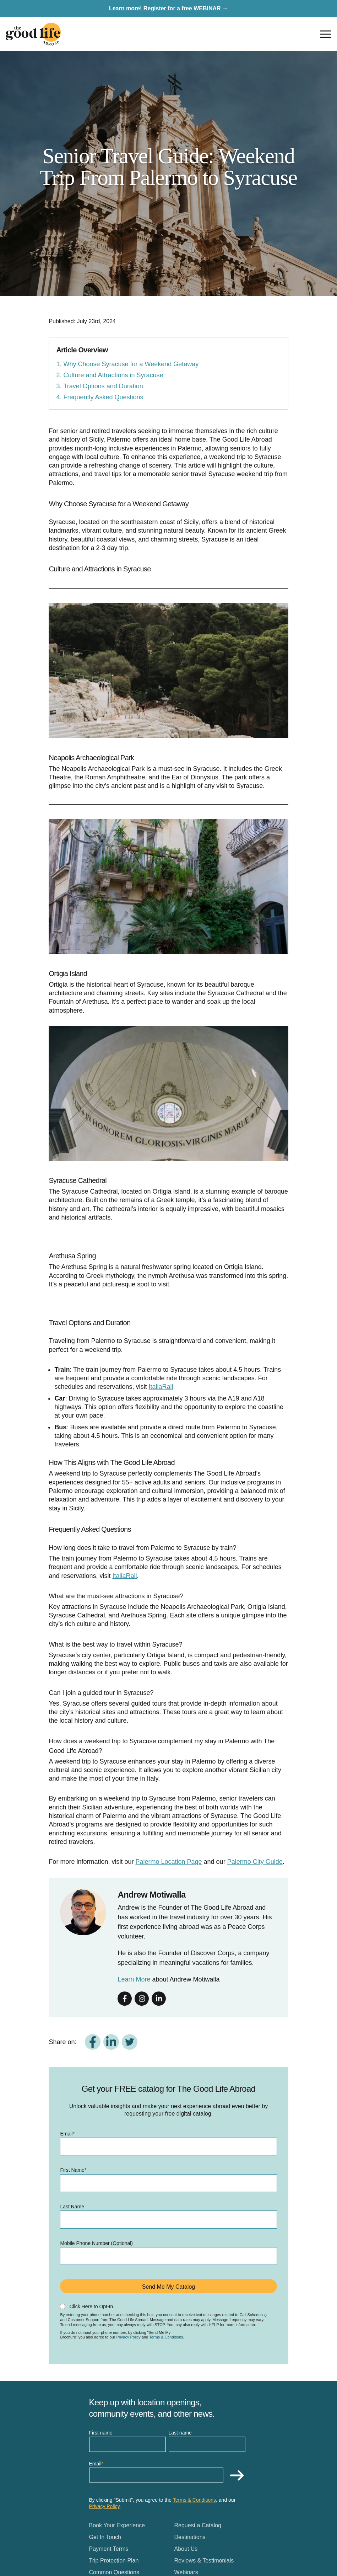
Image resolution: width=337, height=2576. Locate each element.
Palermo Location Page (168, 1861)
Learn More (134, 1979)
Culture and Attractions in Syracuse (113, 375)
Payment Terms (109, 2549)
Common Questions (114, 2572)
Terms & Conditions (166, 2337)
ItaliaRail (161, 1386)
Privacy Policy (128, 2337)
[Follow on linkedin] (159, 1998)
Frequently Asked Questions (103, 397)
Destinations (190, 2537)
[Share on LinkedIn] (111, 2042)
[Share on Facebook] (92, 2042)
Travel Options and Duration (103, 386)
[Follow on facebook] (125, 1998)
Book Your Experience (117, 2525)
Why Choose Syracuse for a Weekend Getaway (131, 364)
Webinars (186, 2572)
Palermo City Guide (255, 1861)
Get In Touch (105, 2537)
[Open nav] (325, 34)
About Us (186, 2549)
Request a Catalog (198, 2525)
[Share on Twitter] (129, 2042)
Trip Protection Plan (114, 2561)
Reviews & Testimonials (204, 2561)
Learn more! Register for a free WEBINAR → (168, 8)
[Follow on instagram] (142, 1998)
